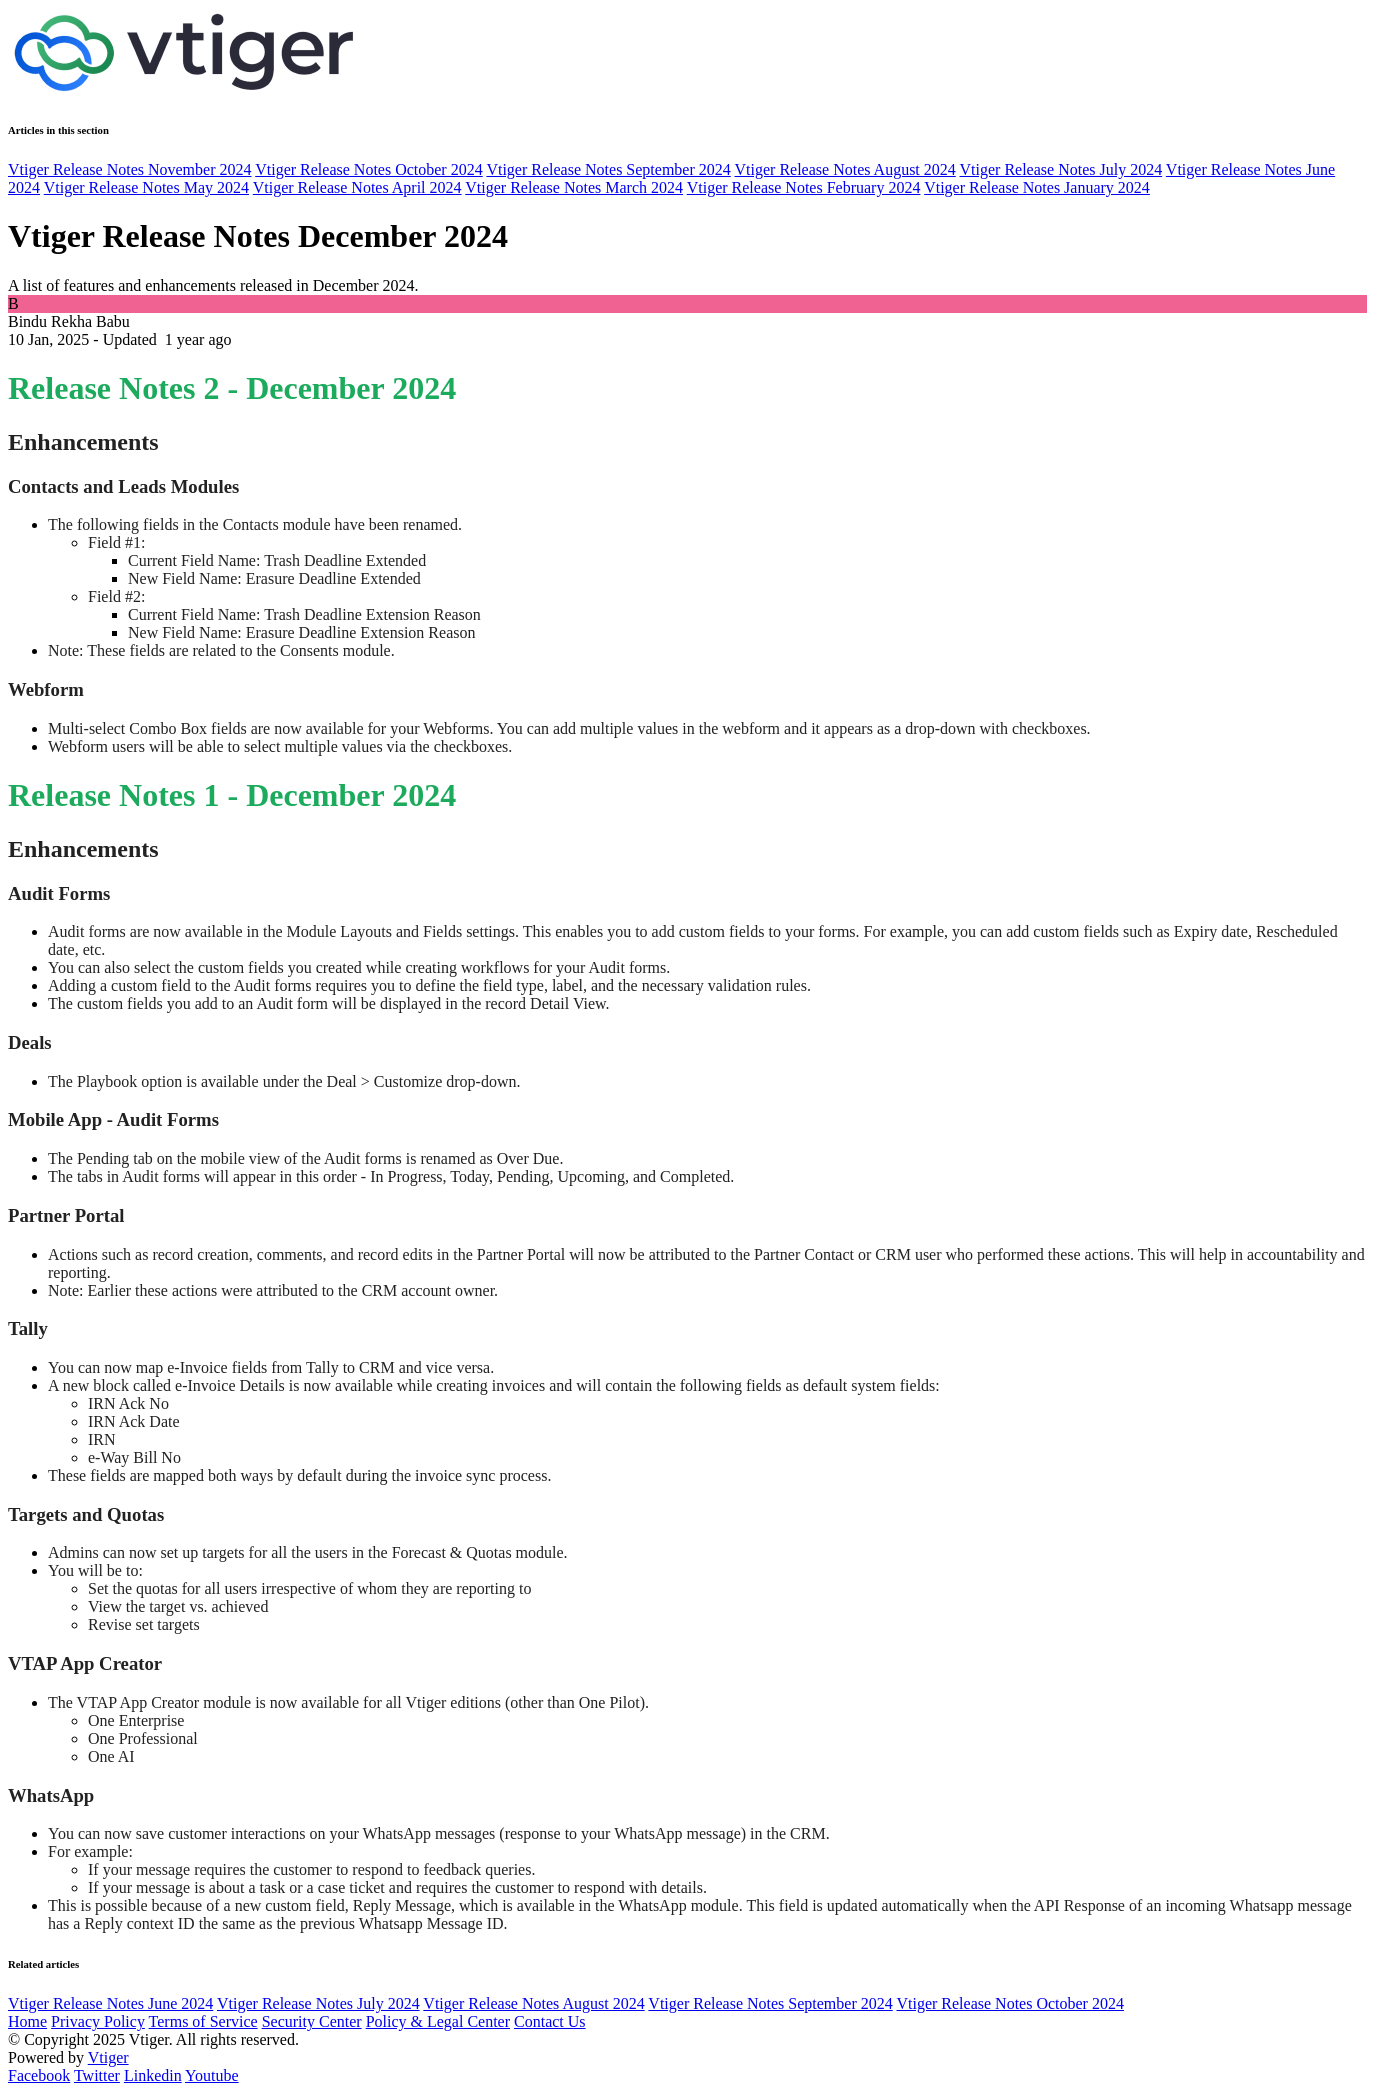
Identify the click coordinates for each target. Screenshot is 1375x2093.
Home (27, 2021)
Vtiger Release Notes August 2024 (845, 169)
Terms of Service (203, 2021)
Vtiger (108, 2057)
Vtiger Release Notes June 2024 (110, 2003)
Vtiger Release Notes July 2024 (1061, 169)
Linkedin (153, 2075)
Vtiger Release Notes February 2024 (804, 187)
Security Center (312, 2021)
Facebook (39, 2075)
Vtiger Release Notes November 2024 (129, 169)
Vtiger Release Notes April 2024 (357, 187)
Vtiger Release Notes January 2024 (1037, 187)
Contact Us (550, 2021)
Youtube (212, 2075)
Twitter (97, 2075)
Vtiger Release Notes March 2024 (574, 187)
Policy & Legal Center (438, 2021)
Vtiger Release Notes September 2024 (608, 169)
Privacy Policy (98, 2021)
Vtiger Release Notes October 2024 (368, 169)
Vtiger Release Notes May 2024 (146, 187)
